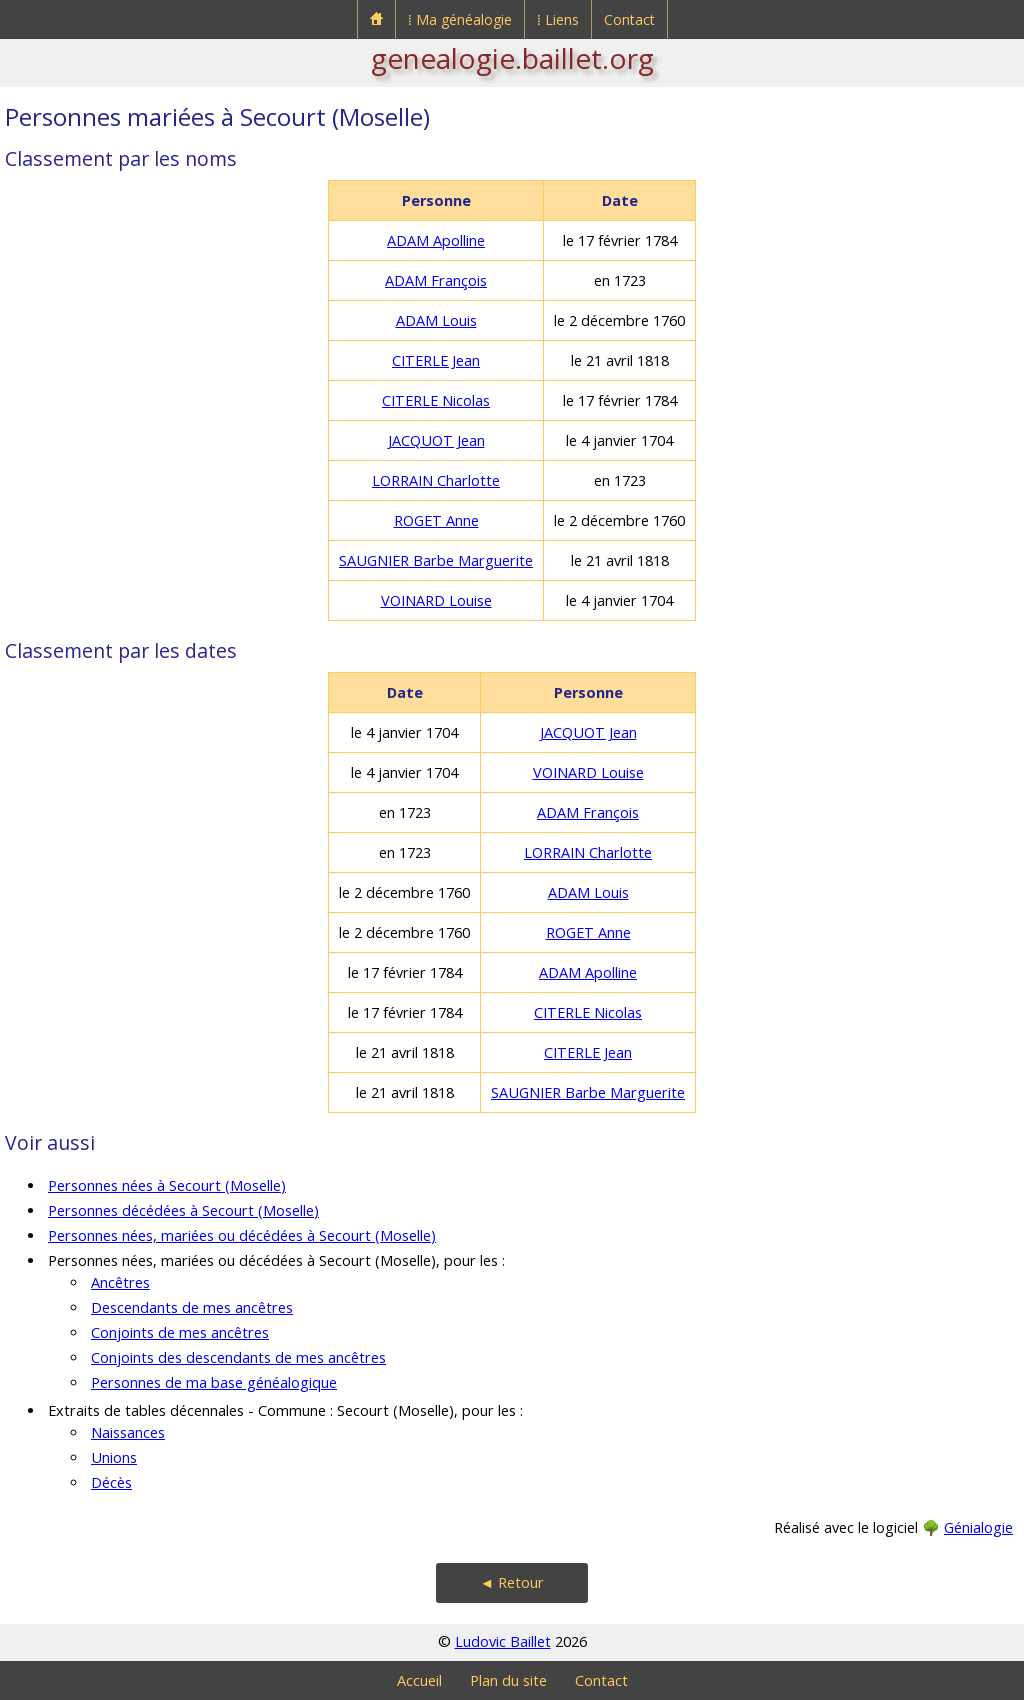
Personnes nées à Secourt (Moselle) (167, 1185)
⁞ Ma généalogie (460, 19)
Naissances (128, 1432)
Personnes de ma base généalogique (214, 1382)
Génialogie (978, 1527)
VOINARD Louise (436, 600)
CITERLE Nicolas (436, 400)
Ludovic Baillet (503, 1641)
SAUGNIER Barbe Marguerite (436, 560)
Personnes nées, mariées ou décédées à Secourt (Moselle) (242, 1235)
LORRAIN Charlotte (436, 480)
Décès (111, 1482)
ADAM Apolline (436, 240)
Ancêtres (120, 1282)
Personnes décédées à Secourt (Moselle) (183, 1210)
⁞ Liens (558, 19)
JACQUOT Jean (436, 440)
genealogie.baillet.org (512, 58)
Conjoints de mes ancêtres (180, 1332)
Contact (629, 19)
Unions (114, 1457)
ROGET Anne (436, 520)
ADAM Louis (436, 320)
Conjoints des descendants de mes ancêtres (238, 1357)
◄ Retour (512, 1582)
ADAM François (436, 280)
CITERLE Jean (436, 360)
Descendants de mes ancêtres (192, 1307)
